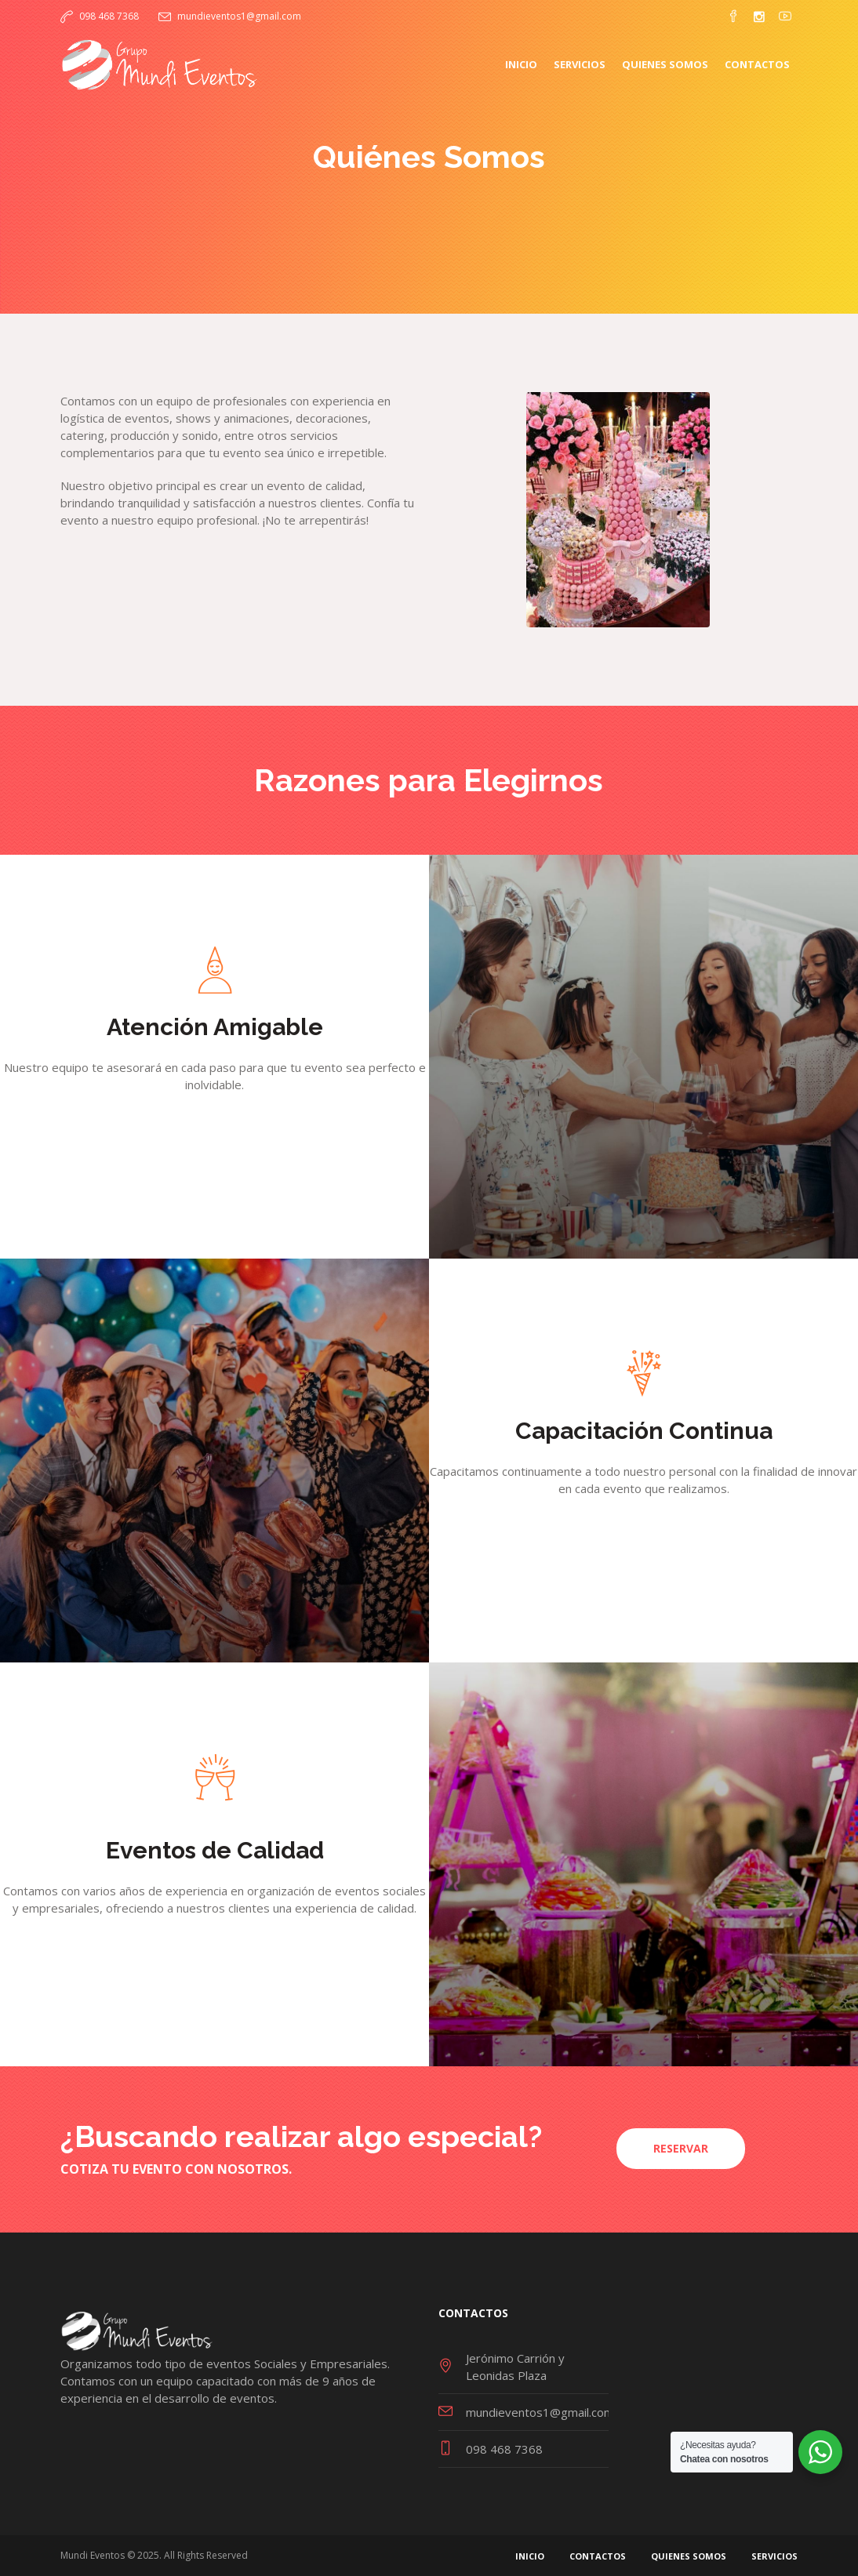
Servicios (774, 2556)
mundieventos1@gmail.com (239, 16)
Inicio (529, 2556)
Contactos (597, 2556)
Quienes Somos (688, 2556)
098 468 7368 (109, 16)
